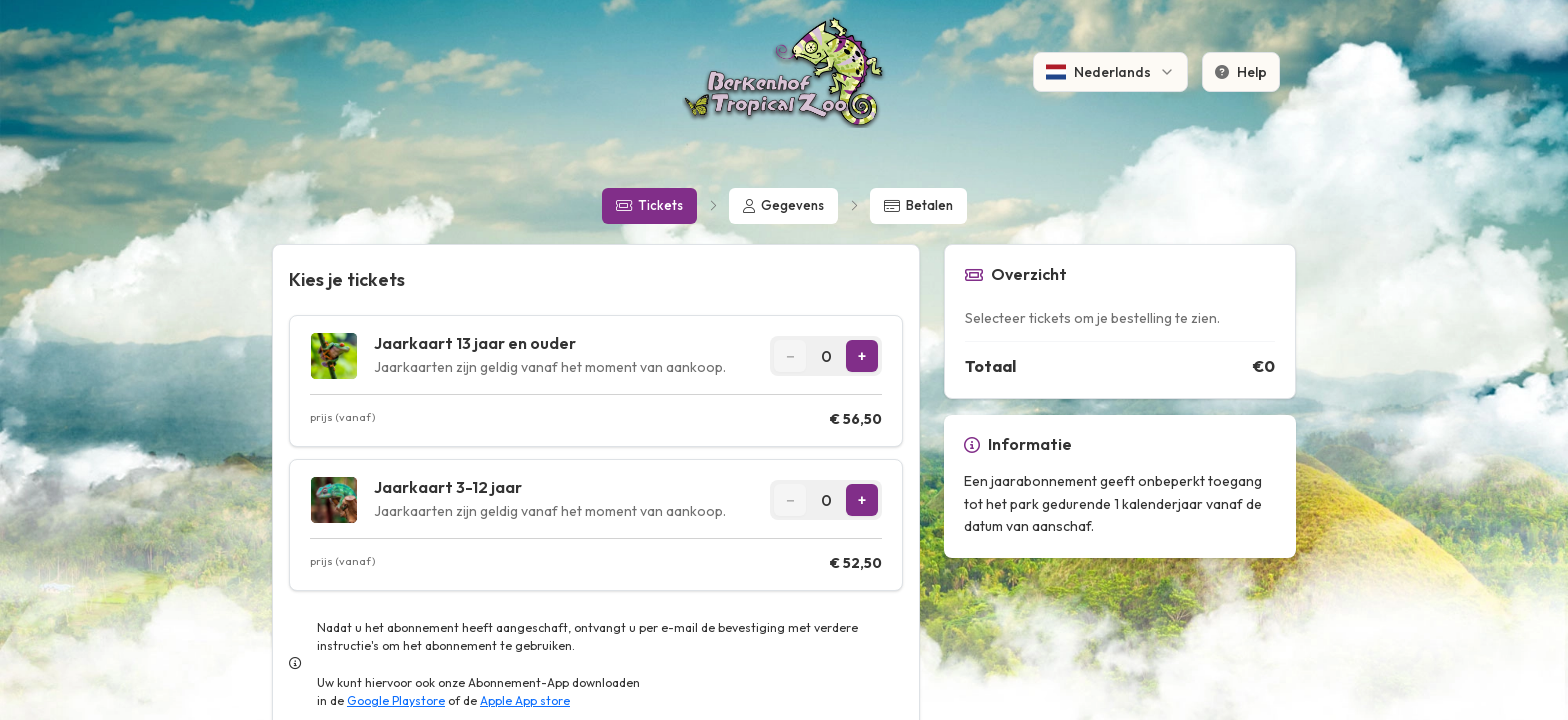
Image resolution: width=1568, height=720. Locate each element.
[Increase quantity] (862, 356)
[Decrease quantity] (790, 356)
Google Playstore (396, 700)
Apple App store (525, 700)
